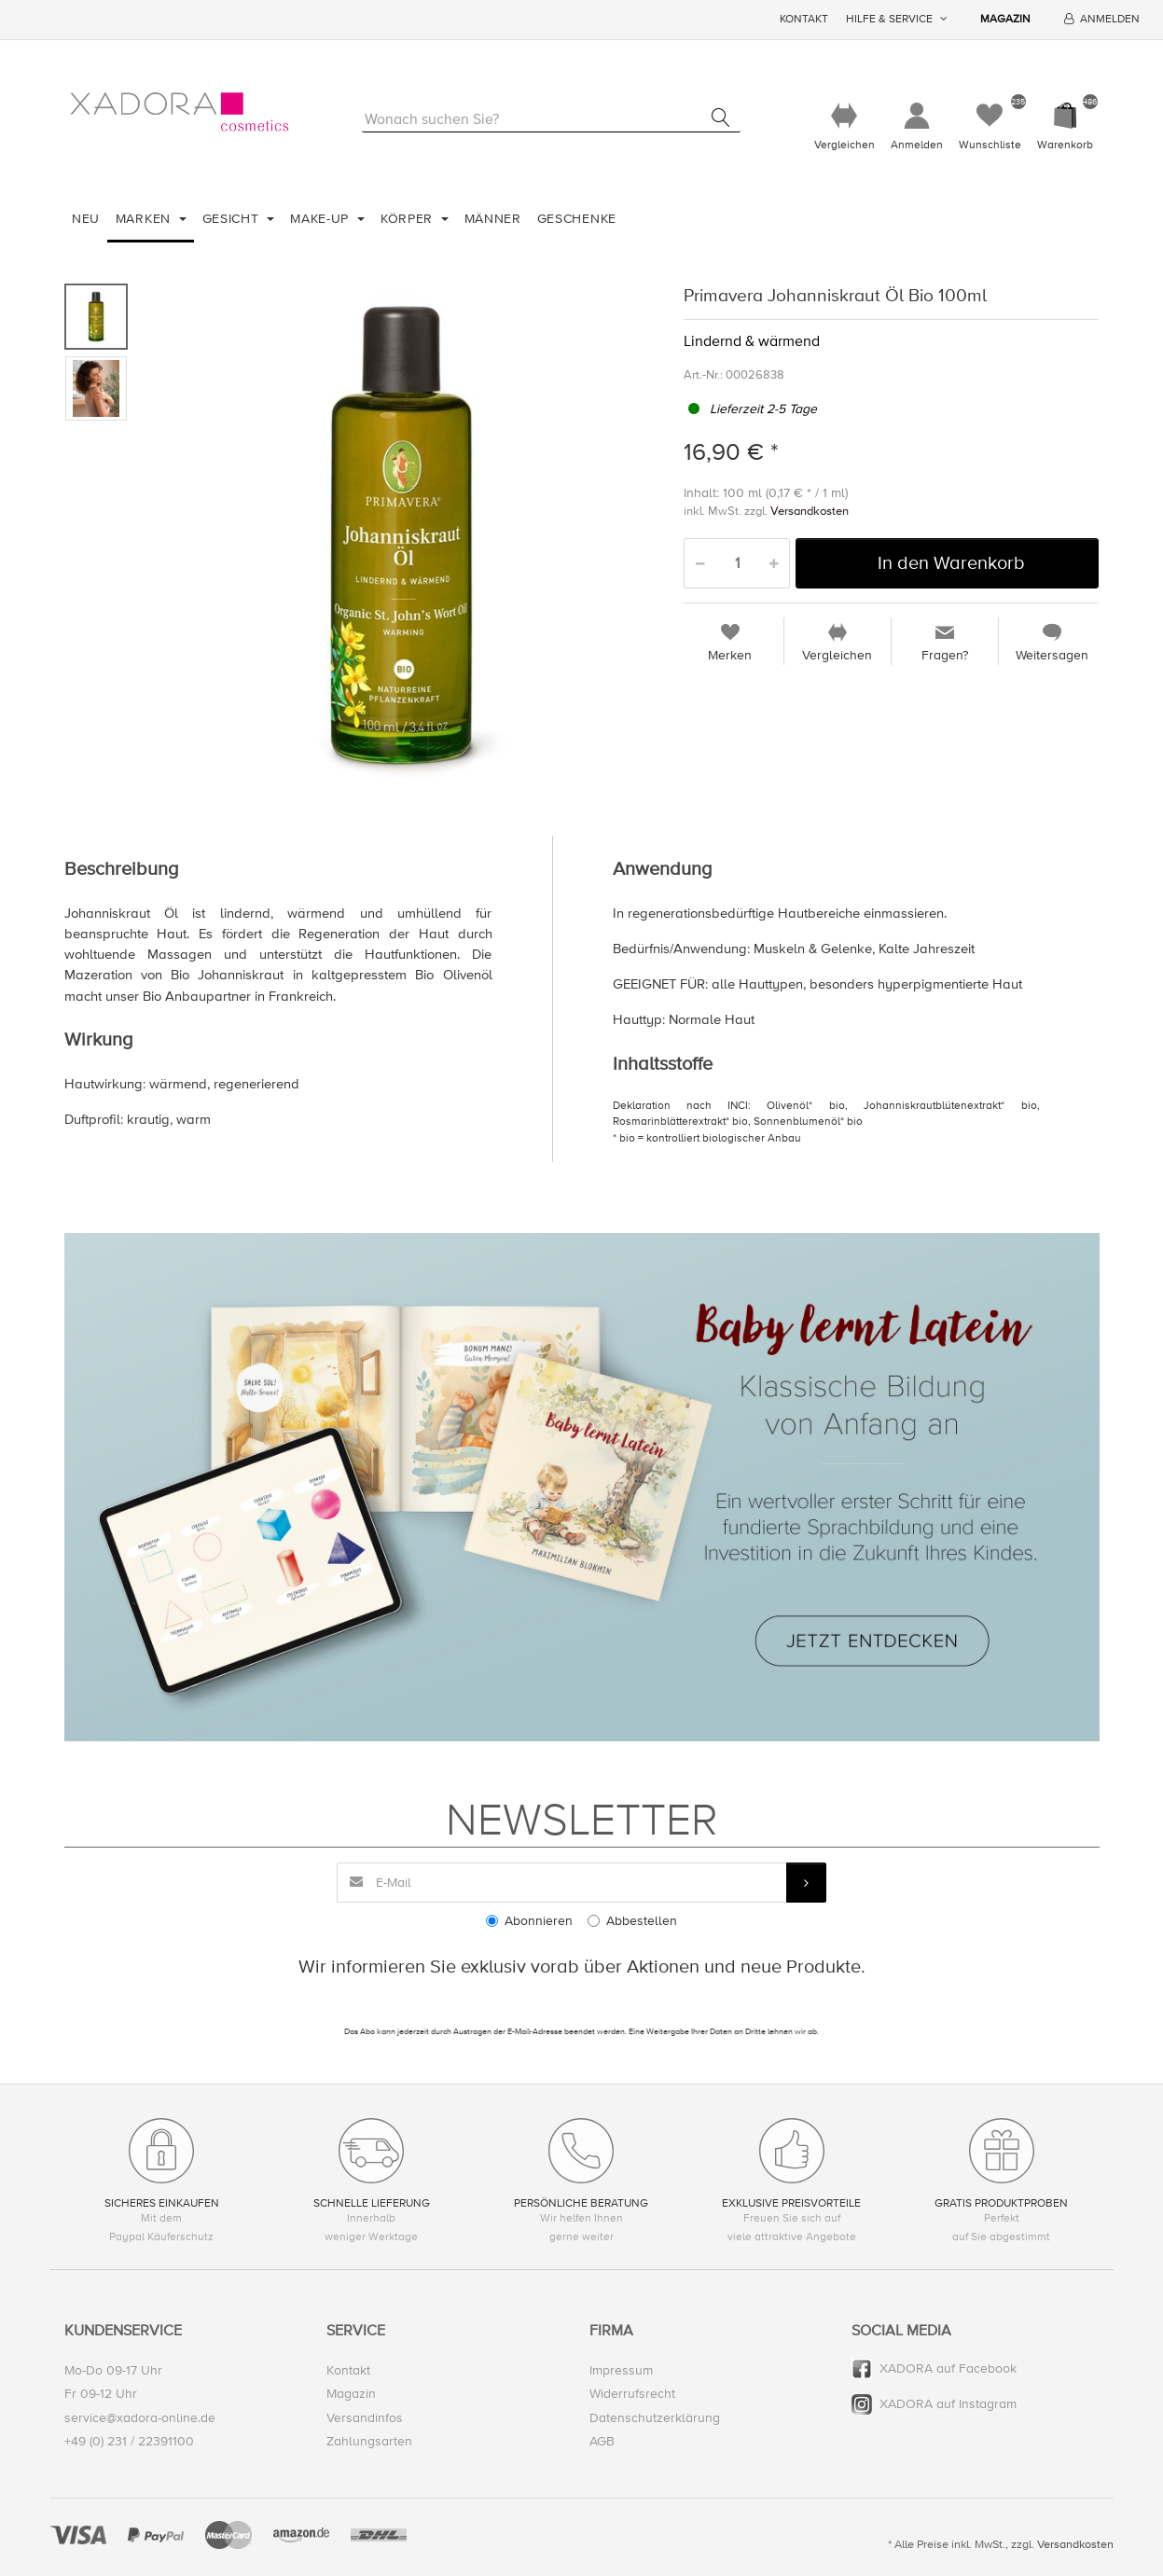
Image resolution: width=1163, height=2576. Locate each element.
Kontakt (804, 19)
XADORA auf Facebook (948, 2369)
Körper (409, 219)
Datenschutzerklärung (654, 2418)
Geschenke (576, 219)
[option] (401, 536)
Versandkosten (809, 512)
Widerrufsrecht (632, 2395)
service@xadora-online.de (139, 2418)
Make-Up (321, 219)
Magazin (1005, 19)
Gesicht (233, 219)
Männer (492, 219)
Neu (86, 219)
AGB (602, 2441)
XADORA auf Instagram (948, 2405)
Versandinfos (364, 2418)
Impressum (621, 2371)
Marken (145, 219)
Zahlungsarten (369, 2441)
